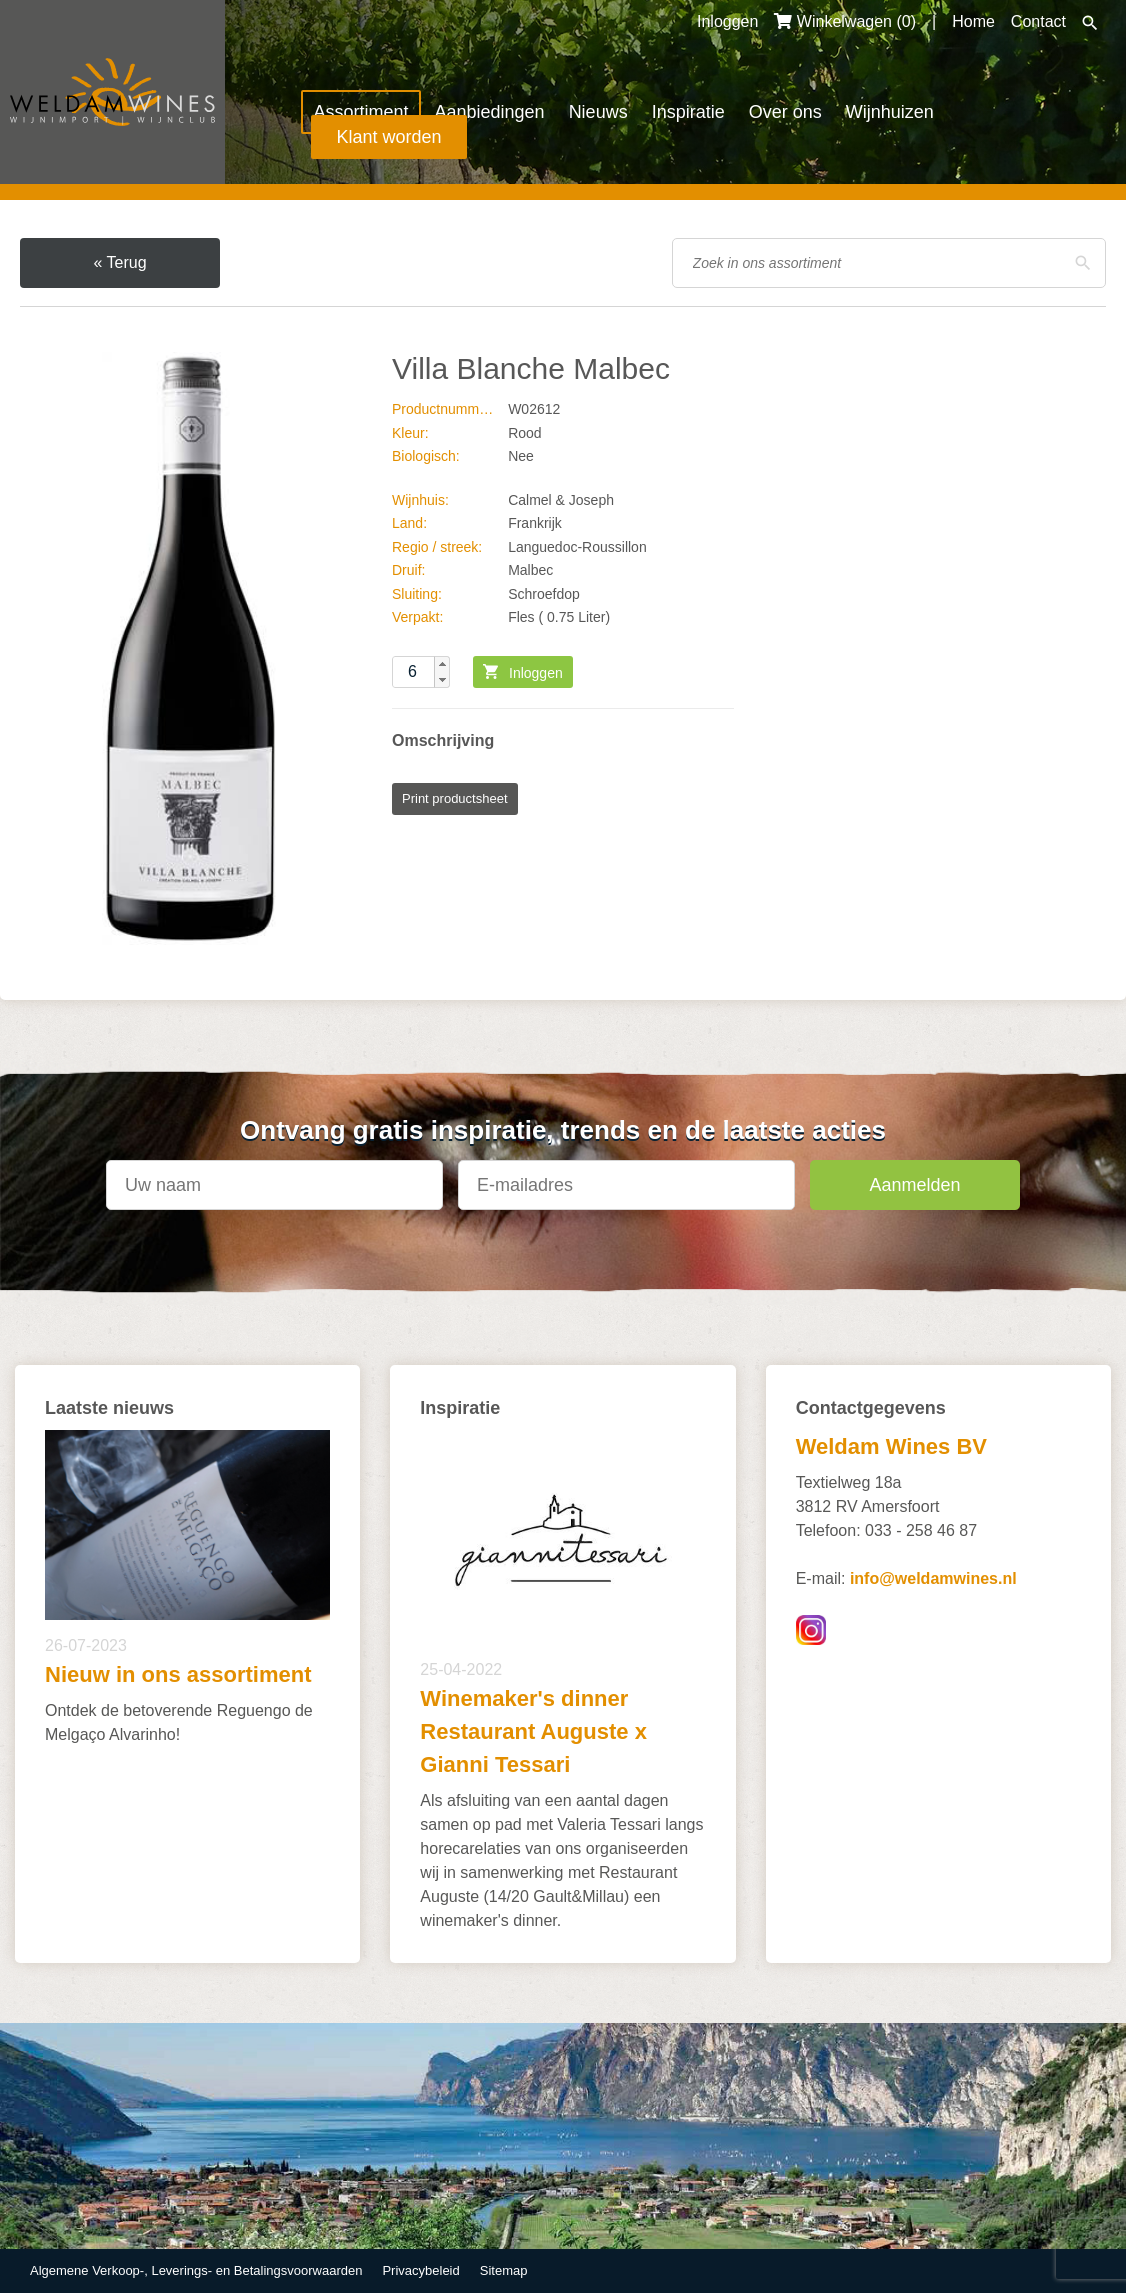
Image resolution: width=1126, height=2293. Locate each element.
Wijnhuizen (890, 112)
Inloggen (727, 21)
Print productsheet (455, 798)
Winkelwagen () (845, 21)
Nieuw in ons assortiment (178, 1674)
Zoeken (1090, 23)
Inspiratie (688, 112)
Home (973, 21)
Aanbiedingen (490, 112)
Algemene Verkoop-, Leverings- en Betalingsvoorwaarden (196, 2270)
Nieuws (598, 112)
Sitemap (504, 2270)
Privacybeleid (420, 2270)
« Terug (119, 262)
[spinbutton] (421, 672)
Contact (1038, 21)
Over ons (785, 112)
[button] (442, 664)
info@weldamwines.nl (933, 1578)
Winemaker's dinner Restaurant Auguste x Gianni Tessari (533, 1731)
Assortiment (360, 112)
